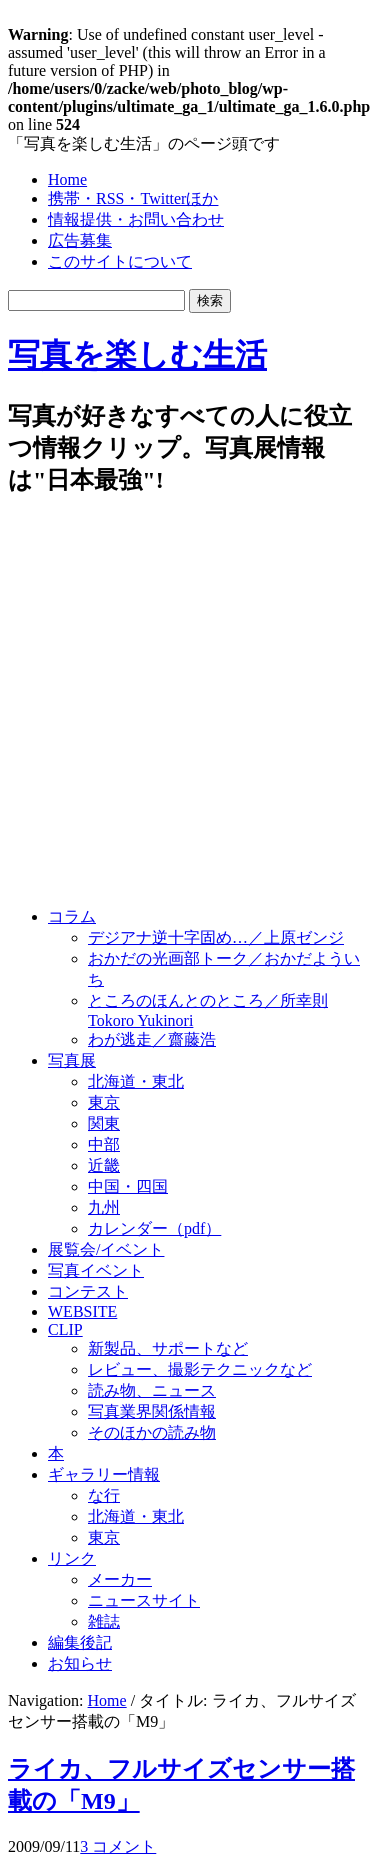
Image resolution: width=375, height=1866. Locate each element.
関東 (104, 1123)
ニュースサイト (144, 1600)
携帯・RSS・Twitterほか (133, 198)
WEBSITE (82, 1311)
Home (67, 179)
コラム (72, 916)
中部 (104, 1144)
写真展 (72, 1060)
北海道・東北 (136, 1081)
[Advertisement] (187, 703)
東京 (104, 1102)
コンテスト (88, 1291)
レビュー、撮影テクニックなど (200, 1369)
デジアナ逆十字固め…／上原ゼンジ (216, 937)
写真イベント (96, 1270)
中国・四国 (128, 1186)
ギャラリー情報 (104, 1474)
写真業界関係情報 (152, 1411)
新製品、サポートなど (168, 1348)
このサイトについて (120, 261)
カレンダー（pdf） (154, 1228)
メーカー (120, 1579)
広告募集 (80, 240)
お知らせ (80, 1663)
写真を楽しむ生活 (137, 355)
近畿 (104, 1165)
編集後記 (80, 1642)
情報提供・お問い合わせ (136, 219)
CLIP (65, 1329)
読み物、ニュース (152, 1390)
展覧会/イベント (106, 1249)
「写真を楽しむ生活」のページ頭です (144, 143)
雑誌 (104, 1621)
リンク (72, 1558)
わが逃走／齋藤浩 (152, 1039)
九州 (104, 1207)
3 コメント (118, 1846)
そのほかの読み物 (152, 1432)
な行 (104, 1495)
